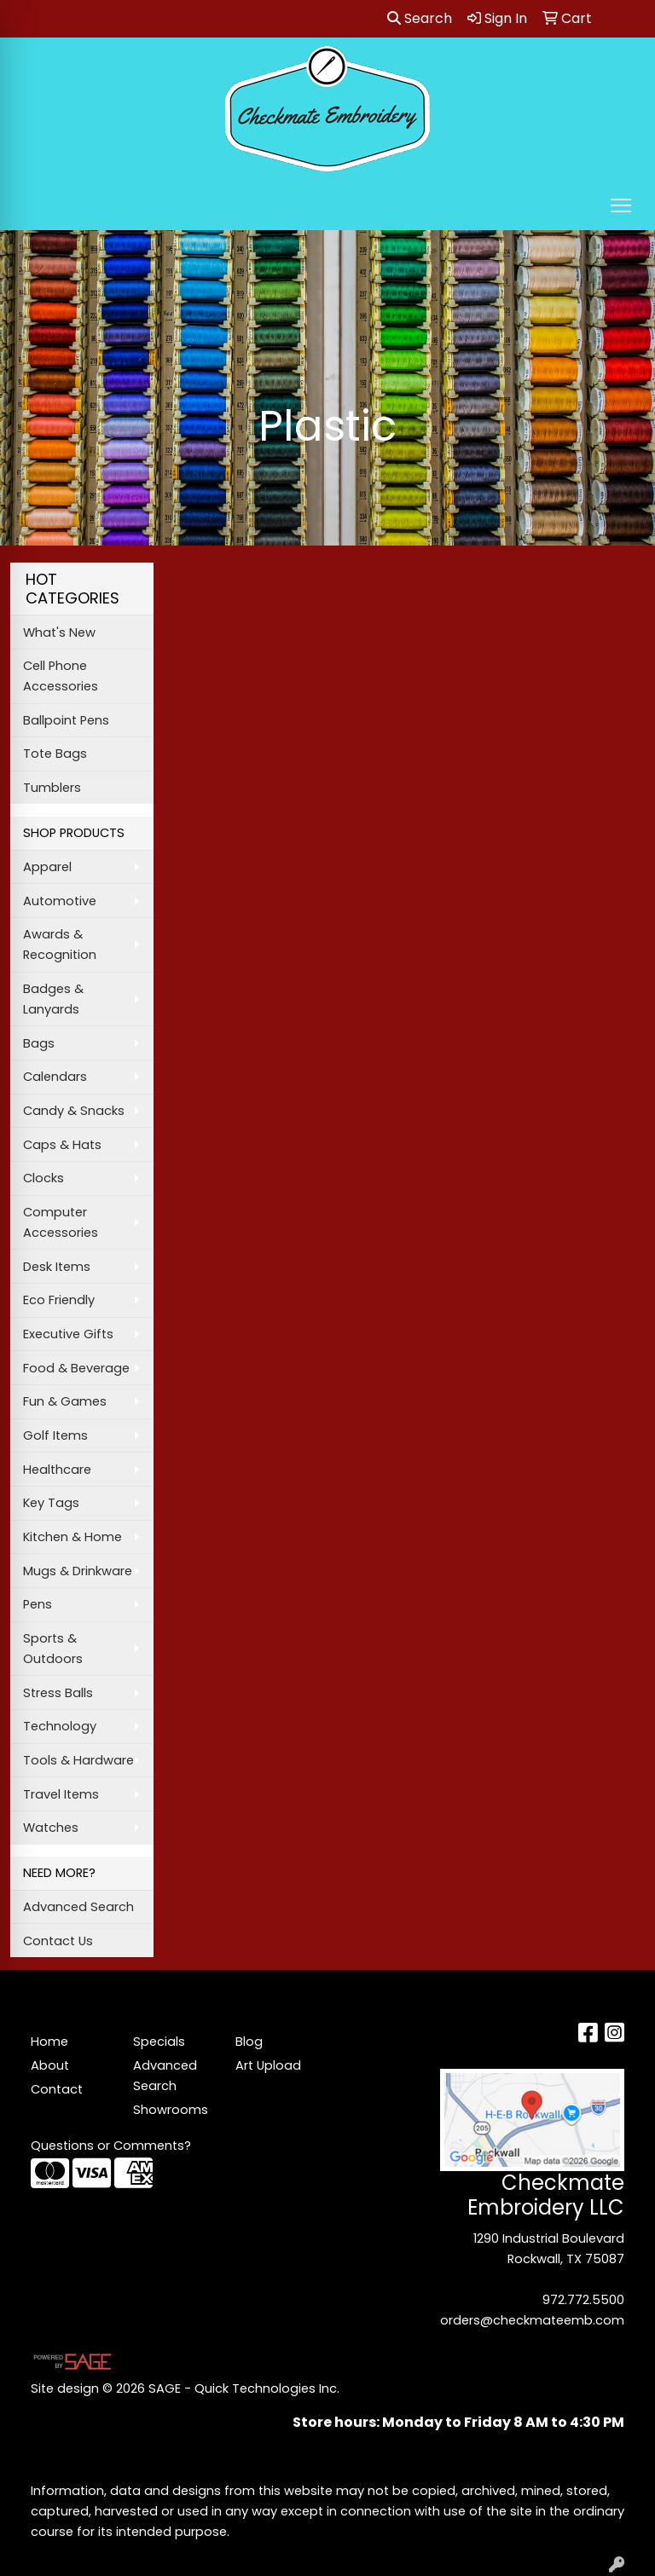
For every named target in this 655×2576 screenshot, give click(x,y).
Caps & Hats (62, 1144)
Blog (249, 2041)
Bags (39, 1043)
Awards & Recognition (59, 944)
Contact (57, 2089)
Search (419, 18)
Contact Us (58, 1940)
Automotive (59, 901)
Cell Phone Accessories (60, 676)
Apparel (47, 866)
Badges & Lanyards (53, 999)
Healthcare (57, 1469)
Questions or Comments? (111, 2145)
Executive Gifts (68, 1334)
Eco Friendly (59, 1299)
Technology (59, 1726)
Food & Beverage (76, 1368)
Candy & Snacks (74, 1110)
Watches (50, 1827)
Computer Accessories (60, 1222)
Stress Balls (58, 1692)
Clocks (43, 1178)
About (50, 2065)
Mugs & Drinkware (77, 1571)
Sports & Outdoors (53, 1648)
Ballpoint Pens (66, 720)
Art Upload (268, 2065)
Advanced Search (78, 1906)
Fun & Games (65, 1401)
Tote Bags (55, 753)
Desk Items (56, 1266)
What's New (59, 632)
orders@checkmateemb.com (532, 2320)
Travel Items (61, 1794)
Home (49, 2041)
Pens (37, 1604)
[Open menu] (621, 205)
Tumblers (52, 787)
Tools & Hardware (78, 1760)
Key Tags (51, 1502)
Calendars (55, 1076)
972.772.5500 (583, 2299)
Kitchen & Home (72, 1536)
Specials (159, 2041)
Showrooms (170, 2109)
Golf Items (55, 1435)
